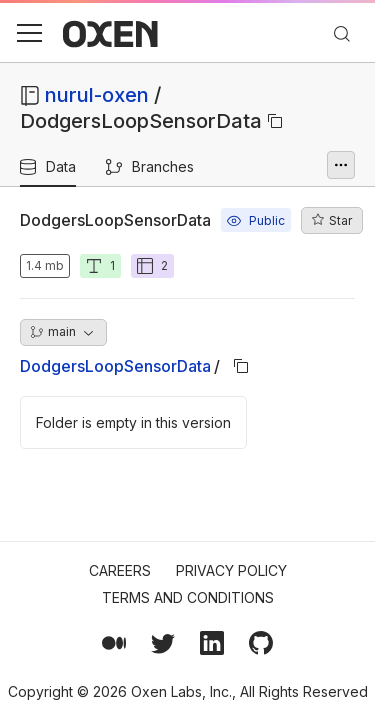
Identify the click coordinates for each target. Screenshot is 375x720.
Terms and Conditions (188, 597)
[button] (29, 33)
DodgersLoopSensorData (115, 366)
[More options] (341, 165)
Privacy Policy (231, 570)
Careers (120, 570)
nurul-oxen (97, 95)
